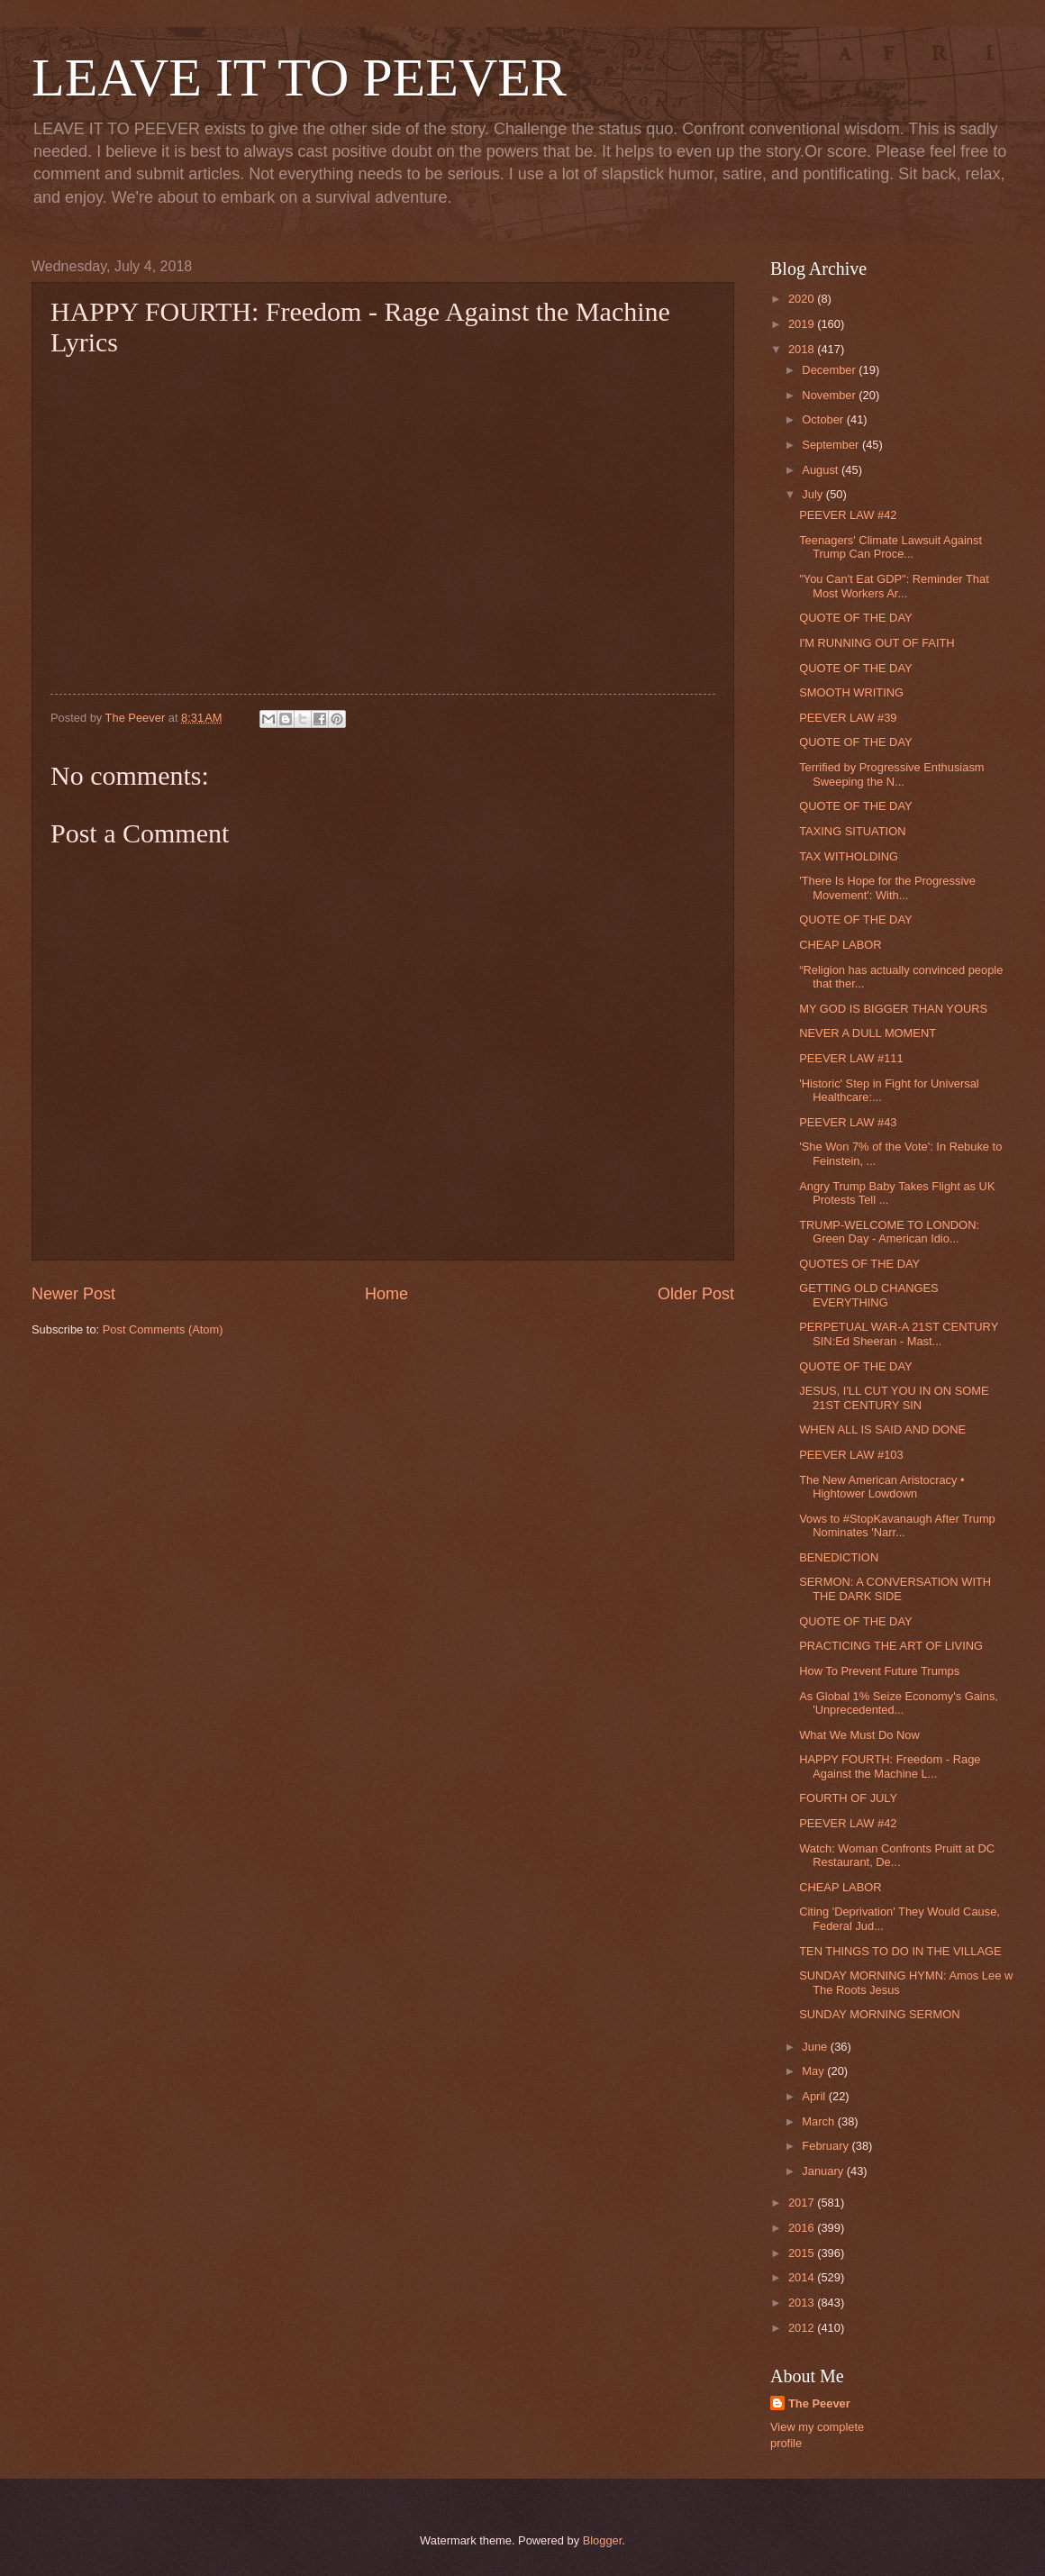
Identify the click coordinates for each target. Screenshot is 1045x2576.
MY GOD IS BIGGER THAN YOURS (893, 1008)
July (813, 494)
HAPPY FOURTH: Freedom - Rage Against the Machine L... (889, 1766)
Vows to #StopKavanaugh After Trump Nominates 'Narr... (897, 1525)
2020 (802, 298)
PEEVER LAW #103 (851, 1454)
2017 (802, 2202)
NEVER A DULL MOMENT (867, 1033)
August (821, 470)
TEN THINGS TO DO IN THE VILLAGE (900, 1951)
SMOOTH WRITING (851, 692)
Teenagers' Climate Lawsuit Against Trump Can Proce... (890, 546)
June (816, 2046)
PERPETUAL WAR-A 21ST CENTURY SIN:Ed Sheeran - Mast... (898, 1333)
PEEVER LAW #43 (847, 1122)
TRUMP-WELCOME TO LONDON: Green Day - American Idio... (889, 1231)
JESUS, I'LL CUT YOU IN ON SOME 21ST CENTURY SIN (893, 1397)
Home (386, 1294)
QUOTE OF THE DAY (855, 617)
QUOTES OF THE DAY (859, 1263)
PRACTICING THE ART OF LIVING (891, 1645)
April (815, 2096)
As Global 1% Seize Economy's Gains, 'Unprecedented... (898, 1702)
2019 (802, 324)
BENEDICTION (838, 1557)
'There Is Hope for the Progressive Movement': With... (887, 887)
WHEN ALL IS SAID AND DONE (882, 1429)
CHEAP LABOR (840, 944)
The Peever (819, 2403)
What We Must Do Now (859, 1735)
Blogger (602, 2540)
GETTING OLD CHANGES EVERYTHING (869, 1294)
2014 (802, 2277)
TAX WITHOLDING (848, 856)
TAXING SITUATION (852, 831)
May (814, 2071)
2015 (802, 2253)
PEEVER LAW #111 (851, 1058)
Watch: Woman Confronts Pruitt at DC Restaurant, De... (897, 1855)
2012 (802, 2328)
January (824, 2171)
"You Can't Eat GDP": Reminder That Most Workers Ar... (894, 585)
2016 (802, 2228)
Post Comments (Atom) (163, 1329)
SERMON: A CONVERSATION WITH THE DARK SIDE (895, 1588)
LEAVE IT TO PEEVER (299, 77)
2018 (802, 349)
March (819, 2121)
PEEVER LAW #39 (847, 717)
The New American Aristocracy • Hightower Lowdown (881, 1486)
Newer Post (73, 1294)
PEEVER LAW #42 (847, 515)
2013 (802, 2302)
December (830, 370)
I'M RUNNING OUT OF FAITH (876, 643)
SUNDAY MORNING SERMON (879, 2014)
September (832, 444)
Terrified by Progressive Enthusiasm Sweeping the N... (891, 773)
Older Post (696, 1294)
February (826, 2146)
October (824, 419)
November (830, 395)
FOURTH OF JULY (848, 1798)
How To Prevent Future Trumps (879, 1671)
